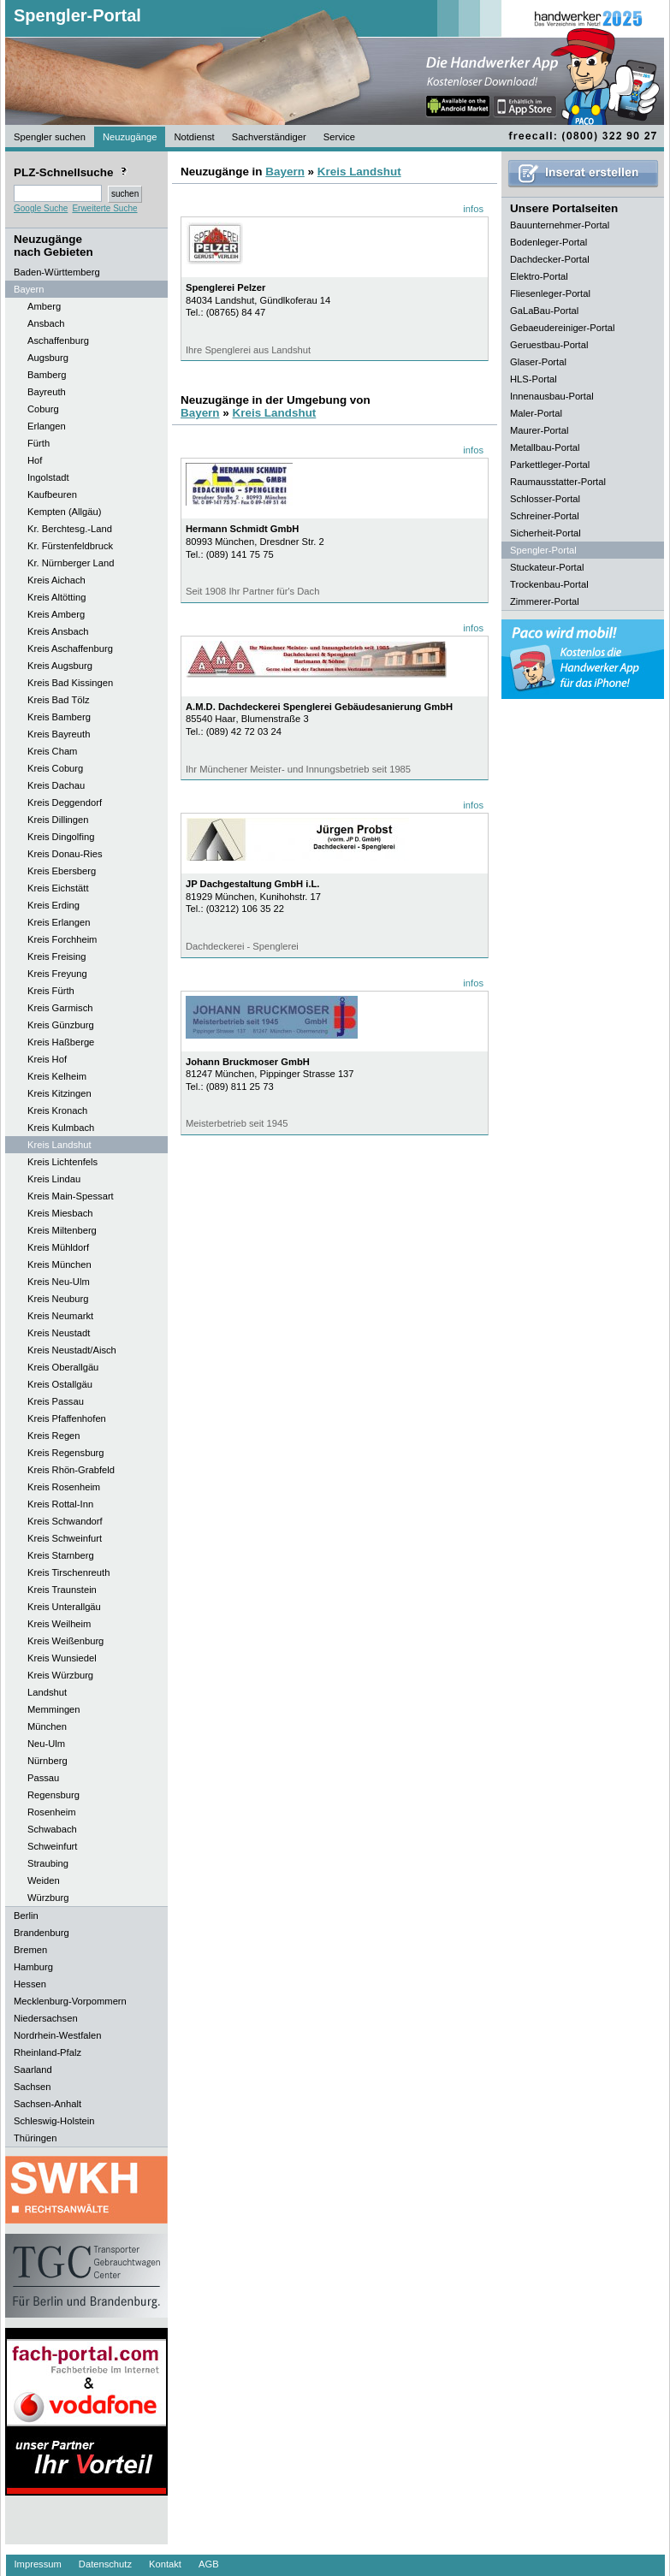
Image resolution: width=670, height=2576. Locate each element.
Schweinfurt (52, 1846)
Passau (43, 1778)
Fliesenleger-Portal (550, 293)
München (47, 1726)
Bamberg (46, 375)
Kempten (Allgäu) (64, 511)
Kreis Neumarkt (60, 1316)
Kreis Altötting (56, 597)
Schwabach (52, 1829)
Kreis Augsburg (59, 665)
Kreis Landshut (59, 1145)
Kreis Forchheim (62, 939)
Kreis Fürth (50, 991)
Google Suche (41, 208)
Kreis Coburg (55, 768)
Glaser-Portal (538, 362)
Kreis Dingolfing (60, 837)
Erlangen (46, 426)
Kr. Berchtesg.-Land (69, 529)
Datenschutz (105, 2564)
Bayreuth (46, 392)
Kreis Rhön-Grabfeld (71, 1470)
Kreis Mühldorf (58, 1247)
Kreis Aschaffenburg (70, 648)
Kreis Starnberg (60, 1555)
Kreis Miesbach (59, 1213)
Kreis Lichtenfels (62, 1162)
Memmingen (53, 1709)
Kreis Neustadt (58, 1333)
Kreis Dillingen (58, 819)
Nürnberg (47, 1761)
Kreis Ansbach (58, 631)
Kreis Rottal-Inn (60, 1504)
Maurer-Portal (539, 430)
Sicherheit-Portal (545, 533)
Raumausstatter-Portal (558, 482)
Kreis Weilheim (59, 1624)
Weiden (43, 1880)
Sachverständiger (269, 137)
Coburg (43, 409)
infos (473, 209)
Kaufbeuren (52, 494)
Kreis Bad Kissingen (70, 683)
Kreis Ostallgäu (59, 1384)
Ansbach (46, 323)
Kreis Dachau (56, 785)
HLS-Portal (533, 379)
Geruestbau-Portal (549, 345)
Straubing (47, 1863)
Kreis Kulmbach (60, 1127)
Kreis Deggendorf (64, 802)
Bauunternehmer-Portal (559, 225)
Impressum (38, 2564)
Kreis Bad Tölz (58, 700)
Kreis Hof (47, 1059)
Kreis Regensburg (65, 1453)
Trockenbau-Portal (549, 584)
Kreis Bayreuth (58, 734)
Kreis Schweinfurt (64, 1538)
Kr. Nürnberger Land (70, 563)
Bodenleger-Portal (548, 242)
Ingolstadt (48, 477)
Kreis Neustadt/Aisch (71, 1350)
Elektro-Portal (539, 276)
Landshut (47, 1692)
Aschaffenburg (58, 340)
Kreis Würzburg (60, 1675)
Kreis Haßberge (60, 1042)
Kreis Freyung (57, 973)
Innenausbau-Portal (552, 396)
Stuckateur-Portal (547, 567)
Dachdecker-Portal (550, 259)
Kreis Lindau (53, 1179)
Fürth (38, 443)
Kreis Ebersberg (61, 871)
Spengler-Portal (77, 15)
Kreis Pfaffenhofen (66, 1418)
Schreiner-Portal (544, 516)
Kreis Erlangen (58, 922)
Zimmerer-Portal (544, 601)
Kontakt (165, 2564)
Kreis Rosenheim (63, 1487)
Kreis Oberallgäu (62, 1367)
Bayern (285, 171)
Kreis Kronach (57, 1110)
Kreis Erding (53, 905)
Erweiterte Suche (104, 208)
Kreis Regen (53, 1435)
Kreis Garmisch (59, 1008)
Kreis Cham (52, 751)
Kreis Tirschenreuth (68, 1572)
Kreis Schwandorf (65, 1521)
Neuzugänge (130, 137)
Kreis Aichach (56, 580)
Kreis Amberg (56, 614)
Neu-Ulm (46, 1743)
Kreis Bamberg (59, 717)
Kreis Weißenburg (65, 1641)
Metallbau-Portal (544, 447)
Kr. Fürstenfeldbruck (70, 546)
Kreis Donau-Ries (65, 854)
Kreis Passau (55, 1401)
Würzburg (48, 1897)
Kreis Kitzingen (59, 1093)
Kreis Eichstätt (58, 888)
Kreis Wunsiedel (62, 1658)
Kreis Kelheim (56, 1076)
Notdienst (194, 137)
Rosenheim (51, 1812)
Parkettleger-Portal (550, 464)
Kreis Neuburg (58, 1299)
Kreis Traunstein (62, 1589)
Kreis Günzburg (60, 1025)
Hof (34, 460)
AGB (209, 2564)
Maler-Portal (536, 413)
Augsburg (47, 357)
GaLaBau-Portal (544, 310)
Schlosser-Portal (545, 499)
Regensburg (53, 1795)
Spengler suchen (50, 137)
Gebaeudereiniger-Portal (562, 328)
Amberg (44, 306)
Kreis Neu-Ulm (58, 1281)
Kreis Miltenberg (62, 1230)
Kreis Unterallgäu (64, 1607)
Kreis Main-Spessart (70, 1196)
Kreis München (59, 1264)
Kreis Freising (56, 956)
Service (339, 137)
